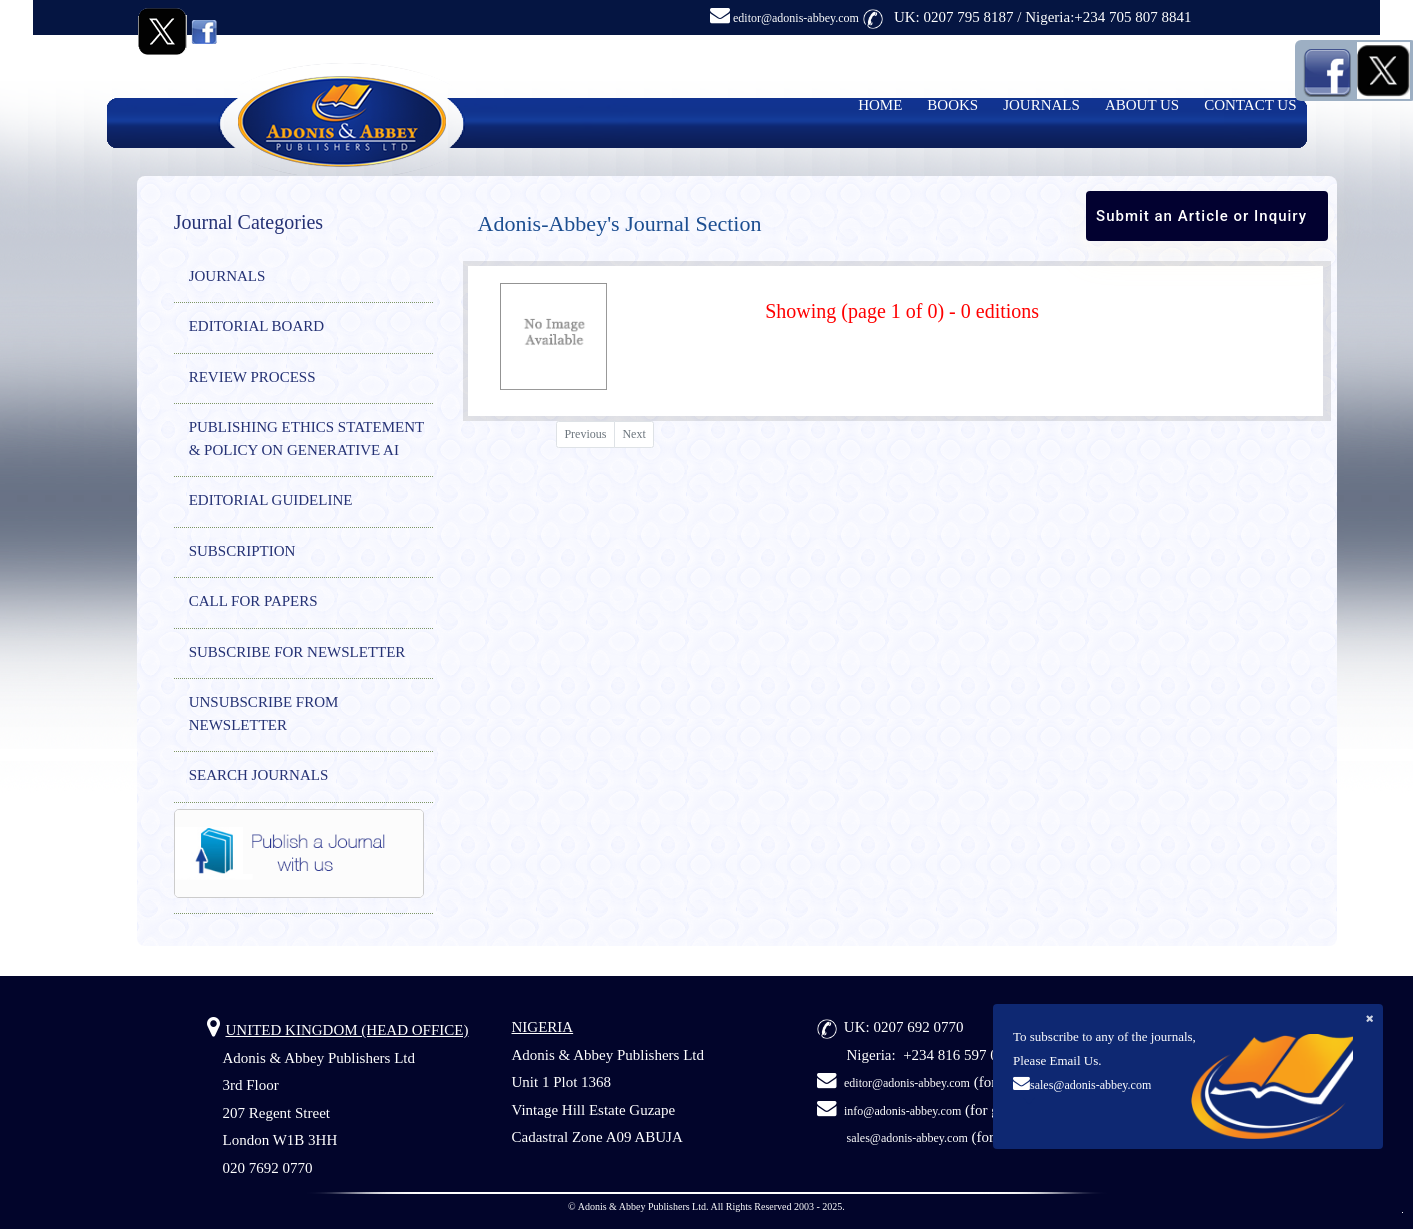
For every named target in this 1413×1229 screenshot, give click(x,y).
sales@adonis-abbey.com (1090, 1085)
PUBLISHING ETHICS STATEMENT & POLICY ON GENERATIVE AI (306, 438)
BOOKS (952, 105)
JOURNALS (1041, 105)
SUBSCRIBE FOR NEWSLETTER (297, 652)
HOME (880, 105)
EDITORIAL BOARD (256, 326)
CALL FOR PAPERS (253, 601)
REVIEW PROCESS (252, 377)
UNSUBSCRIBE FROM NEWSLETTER (264, 713)
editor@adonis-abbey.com (784, 18)
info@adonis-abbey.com (902, 1111)
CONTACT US (1250, 105)
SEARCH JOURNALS (259, 775)
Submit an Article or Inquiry (1201, 216)
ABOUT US (1142, 105)
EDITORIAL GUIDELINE (271, 500)
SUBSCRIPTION (242, 551)
